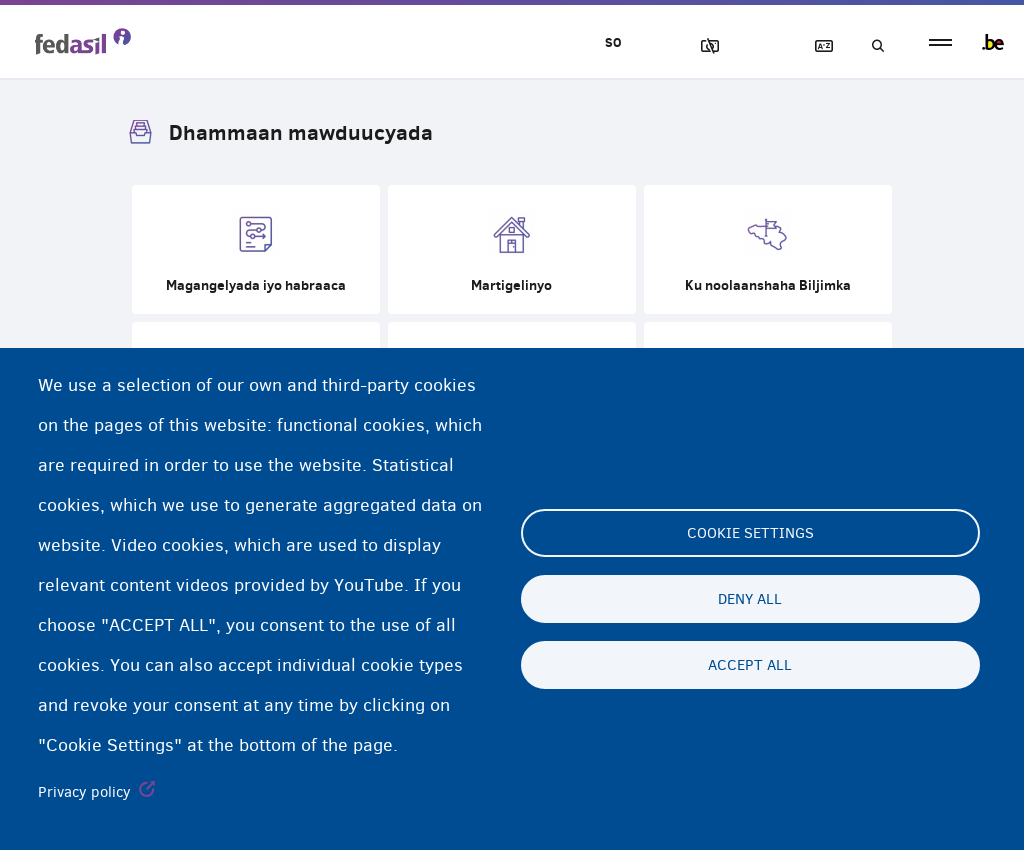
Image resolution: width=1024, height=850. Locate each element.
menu (940, 42)
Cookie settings (750, 533)
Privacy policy (84, 792)
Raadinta (872, 46)
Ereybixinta (815, 46)
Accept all (750, 665)
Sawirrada (701, 46)
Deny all (750, 599)
